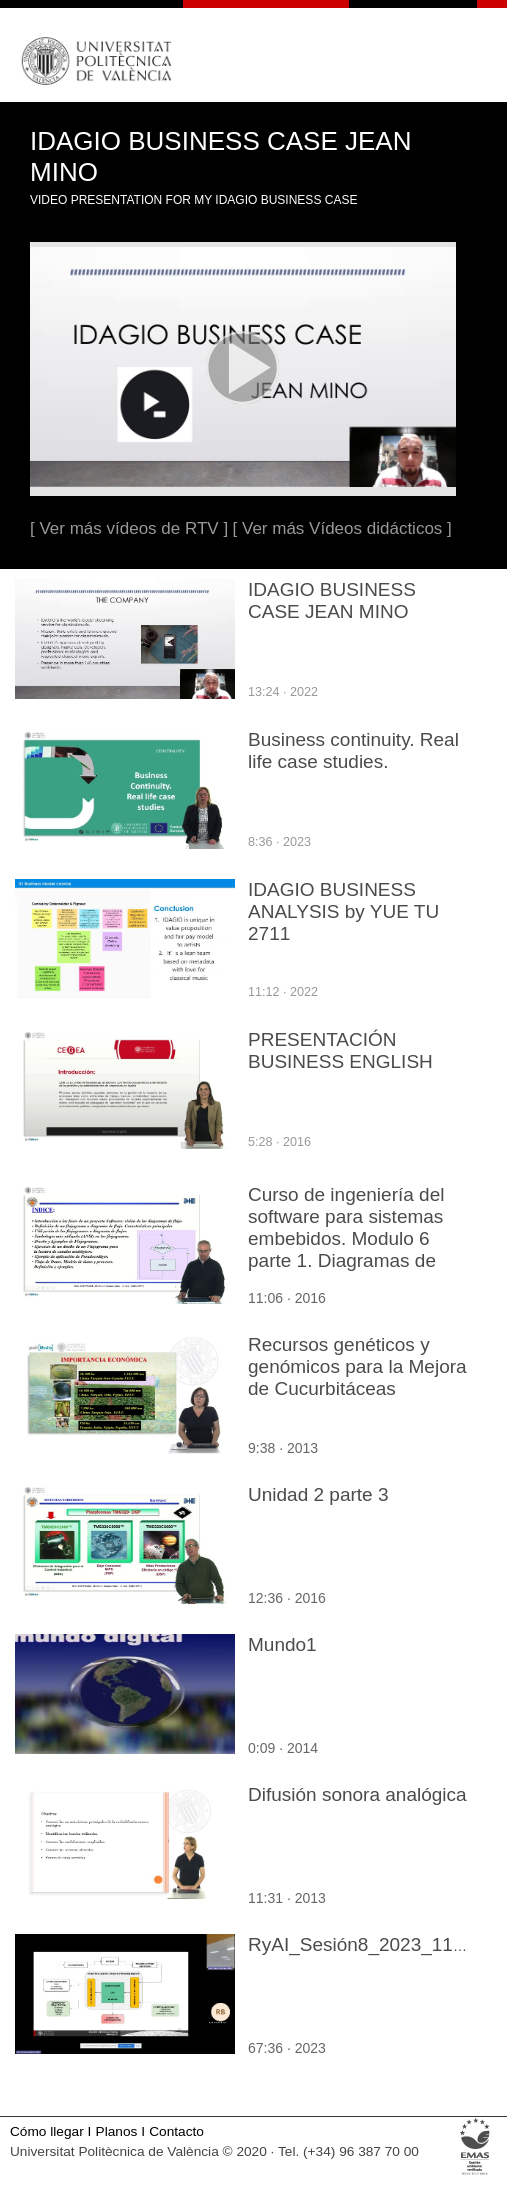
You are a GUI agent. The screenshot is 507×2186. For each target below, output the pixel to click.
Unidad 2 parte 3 (318, 1494)
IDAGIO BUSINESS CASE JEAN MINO (332, 600)
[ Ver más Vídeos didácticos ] (342, 528)
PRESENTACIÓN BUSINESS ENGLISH (340, 1050)
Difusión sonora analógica (357, 1794)
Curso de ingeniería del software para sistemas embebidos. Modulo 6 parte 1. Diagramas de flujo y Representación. (346, 1238)
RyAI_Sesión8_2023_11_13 (366, 1944)
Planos (117, 2131)
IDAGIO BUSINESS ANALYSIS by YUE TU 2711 (343, 911)
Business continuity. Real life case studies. (353, 750)
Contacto (176, 2131)
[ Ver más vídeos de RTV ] (129, 528)
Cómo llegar (47, 2131)
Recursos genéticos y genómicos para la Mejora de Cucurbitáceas (357, 1366)
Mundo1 (282, 1644)
